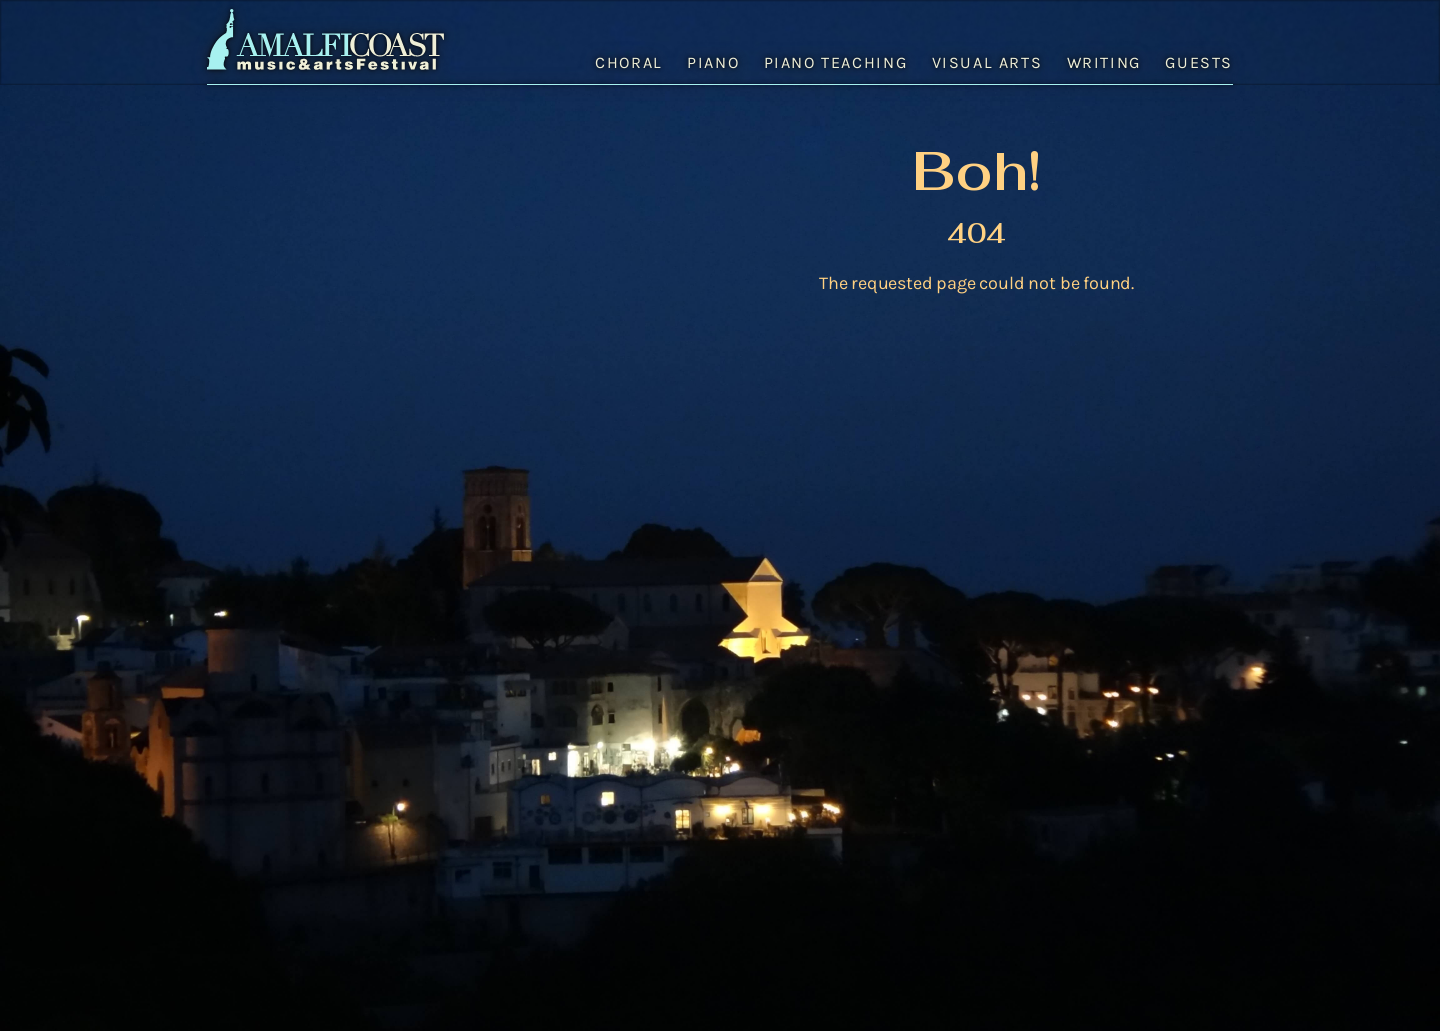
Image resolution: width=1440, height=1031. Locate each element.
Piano (713, 62)
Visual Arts (987, 62)
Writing (1104, 62)
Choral (629, 62)
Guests (1199, 62)
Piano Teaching (836, 62)
